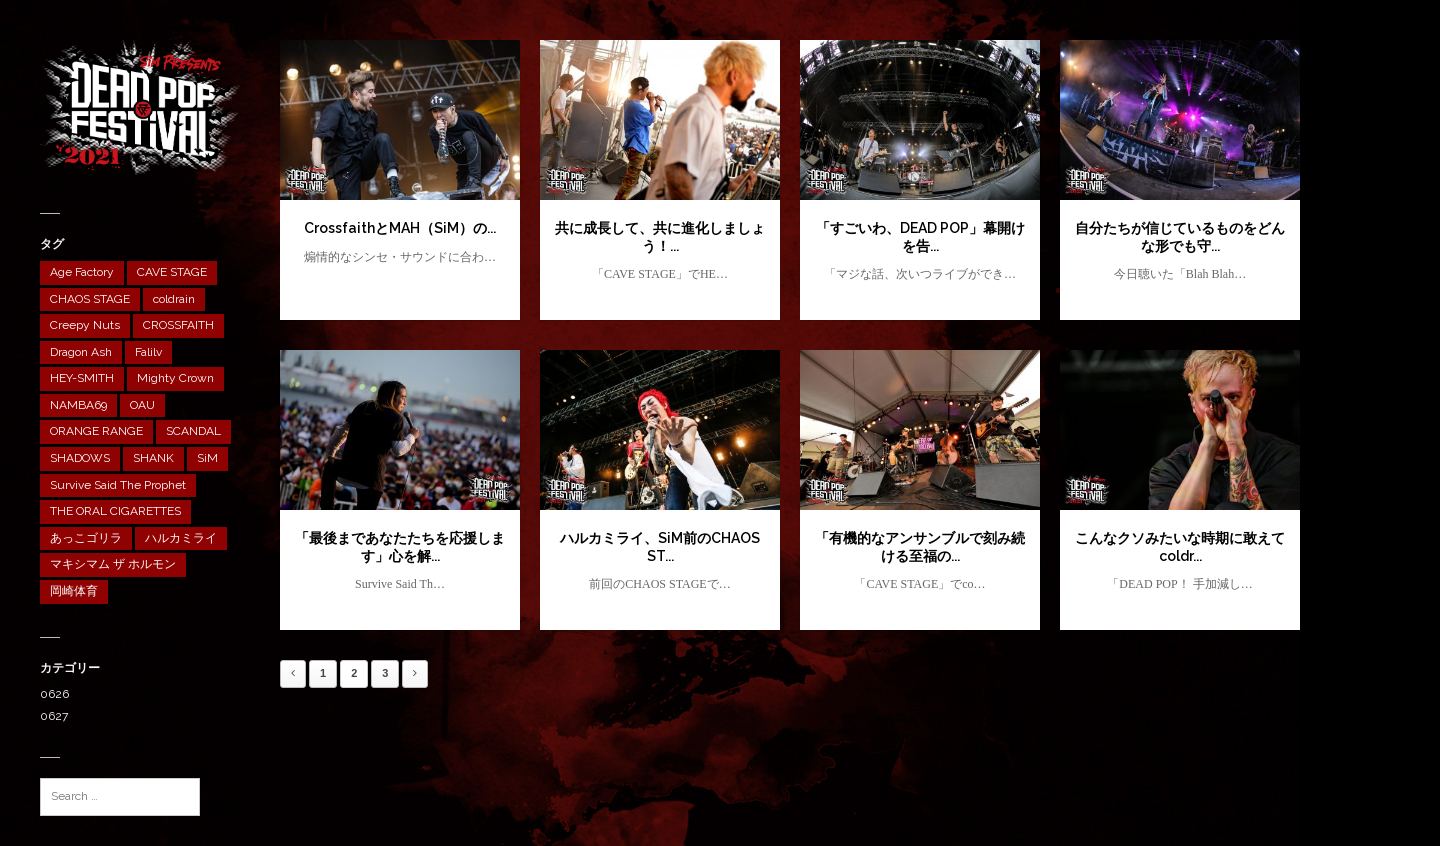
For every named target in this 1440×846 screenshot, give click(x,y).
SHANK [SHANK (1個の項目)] (153, 458)
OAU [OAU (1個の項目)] (142, 405)
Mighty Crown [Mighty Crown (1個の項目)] (175, 378)
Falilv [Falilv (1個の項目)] (148, 352)
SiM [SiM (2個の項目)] (207, 458)
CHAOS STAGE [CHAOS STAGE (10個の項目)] (90, 299)
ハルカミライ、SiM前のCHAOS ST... (660, 547)
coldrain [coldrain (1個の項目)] (174, 299)
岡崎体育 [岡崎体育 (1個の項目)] (74, 591)
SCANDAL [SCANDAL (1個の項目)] (193, 431)
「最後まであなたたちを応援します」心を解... (400, 547)
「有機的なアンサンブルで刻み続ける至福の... (920, 547)
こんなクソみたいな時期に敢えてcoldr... (1180, 547)
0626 (54, 694)
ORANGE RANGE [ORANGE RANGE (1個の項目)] (96, 431)
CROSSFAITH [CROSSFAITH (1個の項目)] (178, 325)
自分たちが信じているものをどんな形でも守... (1180, 237)
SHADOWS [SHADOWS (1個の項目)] (80, 458)
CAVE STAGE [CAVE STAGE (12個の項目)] (172, 272)
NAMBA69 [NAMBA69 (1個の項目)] (78, 405)
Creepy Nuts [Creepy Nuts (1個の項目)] (85, 325)
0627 (54, 716)
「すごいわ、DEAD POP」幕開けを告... (920, 237)
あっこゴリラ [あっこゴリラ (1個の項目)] (86, 538)
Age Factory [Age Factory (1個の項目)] (82, 272)
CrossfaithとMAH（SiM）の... (400, 228)
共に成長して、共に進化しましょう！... (660, 237)
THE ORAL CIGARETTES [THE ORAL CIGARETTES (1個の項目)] (115, 511)
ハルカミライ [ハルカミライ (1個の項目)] (181, 538)
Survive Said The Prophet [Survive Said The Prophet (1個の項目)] (118, 485)
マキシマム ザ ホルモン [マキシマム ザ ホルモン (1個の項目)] (113, 564)
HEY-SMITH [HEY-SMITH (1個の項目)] (82, 378)
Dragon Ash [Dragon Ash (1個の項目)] (81, 352)
